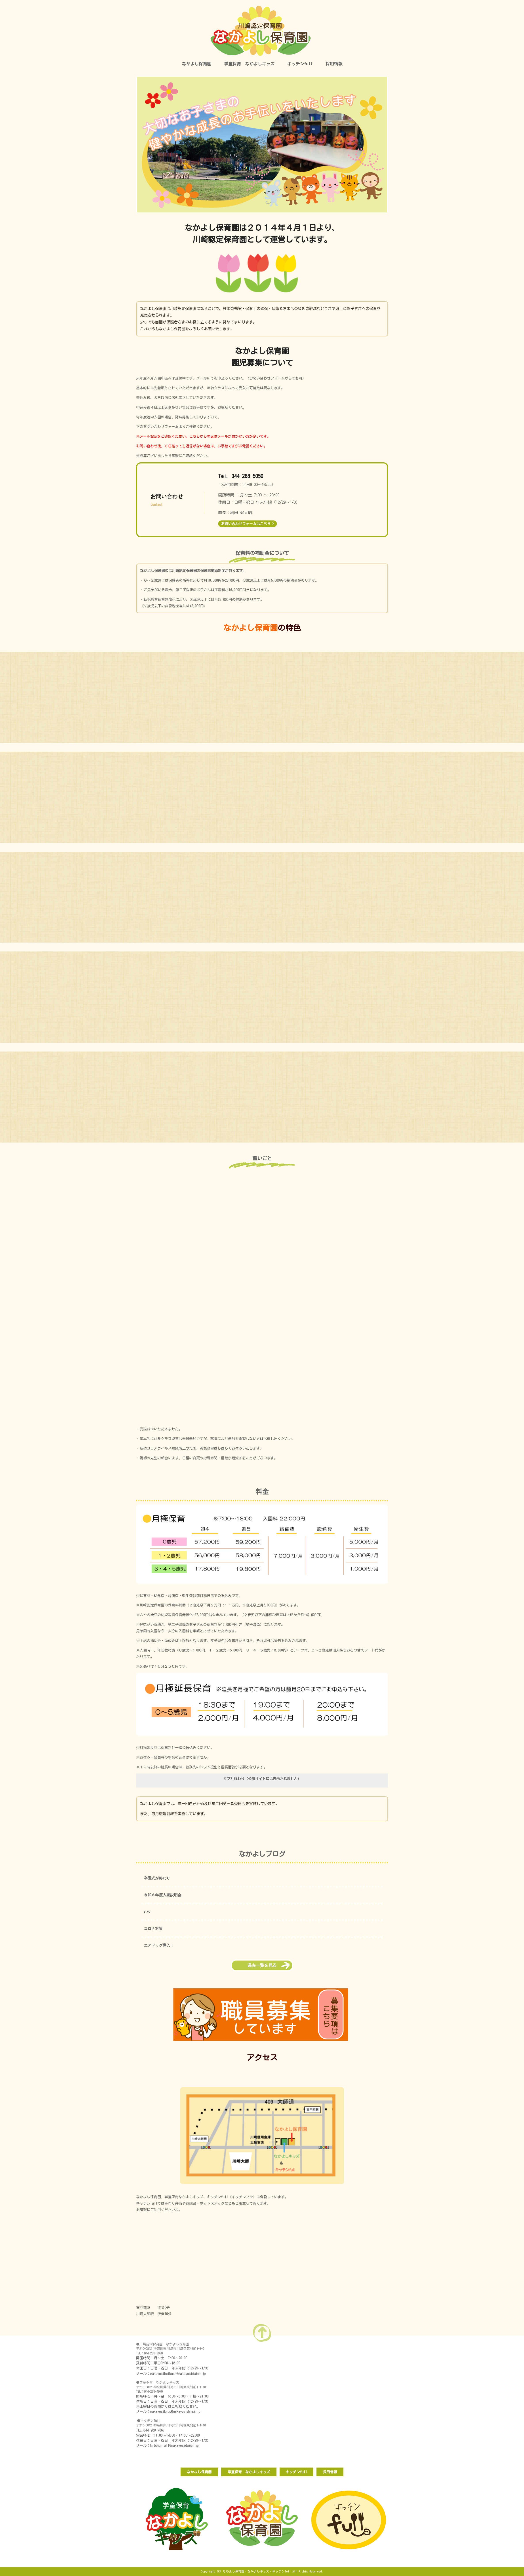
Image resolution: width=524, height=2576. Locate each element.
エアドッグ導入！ (159, 1945)
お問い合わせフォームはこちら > (247, 524)
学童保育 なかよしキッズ (249, 64)
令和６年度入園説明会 (162, 1895)
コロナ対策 (153, 1929)
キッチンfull (300, 64)
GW (147, 1912)
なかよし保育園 (196, 64)
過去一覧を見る (262, 1965)
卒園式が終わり (157, 1878)
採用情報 (334, 64)
